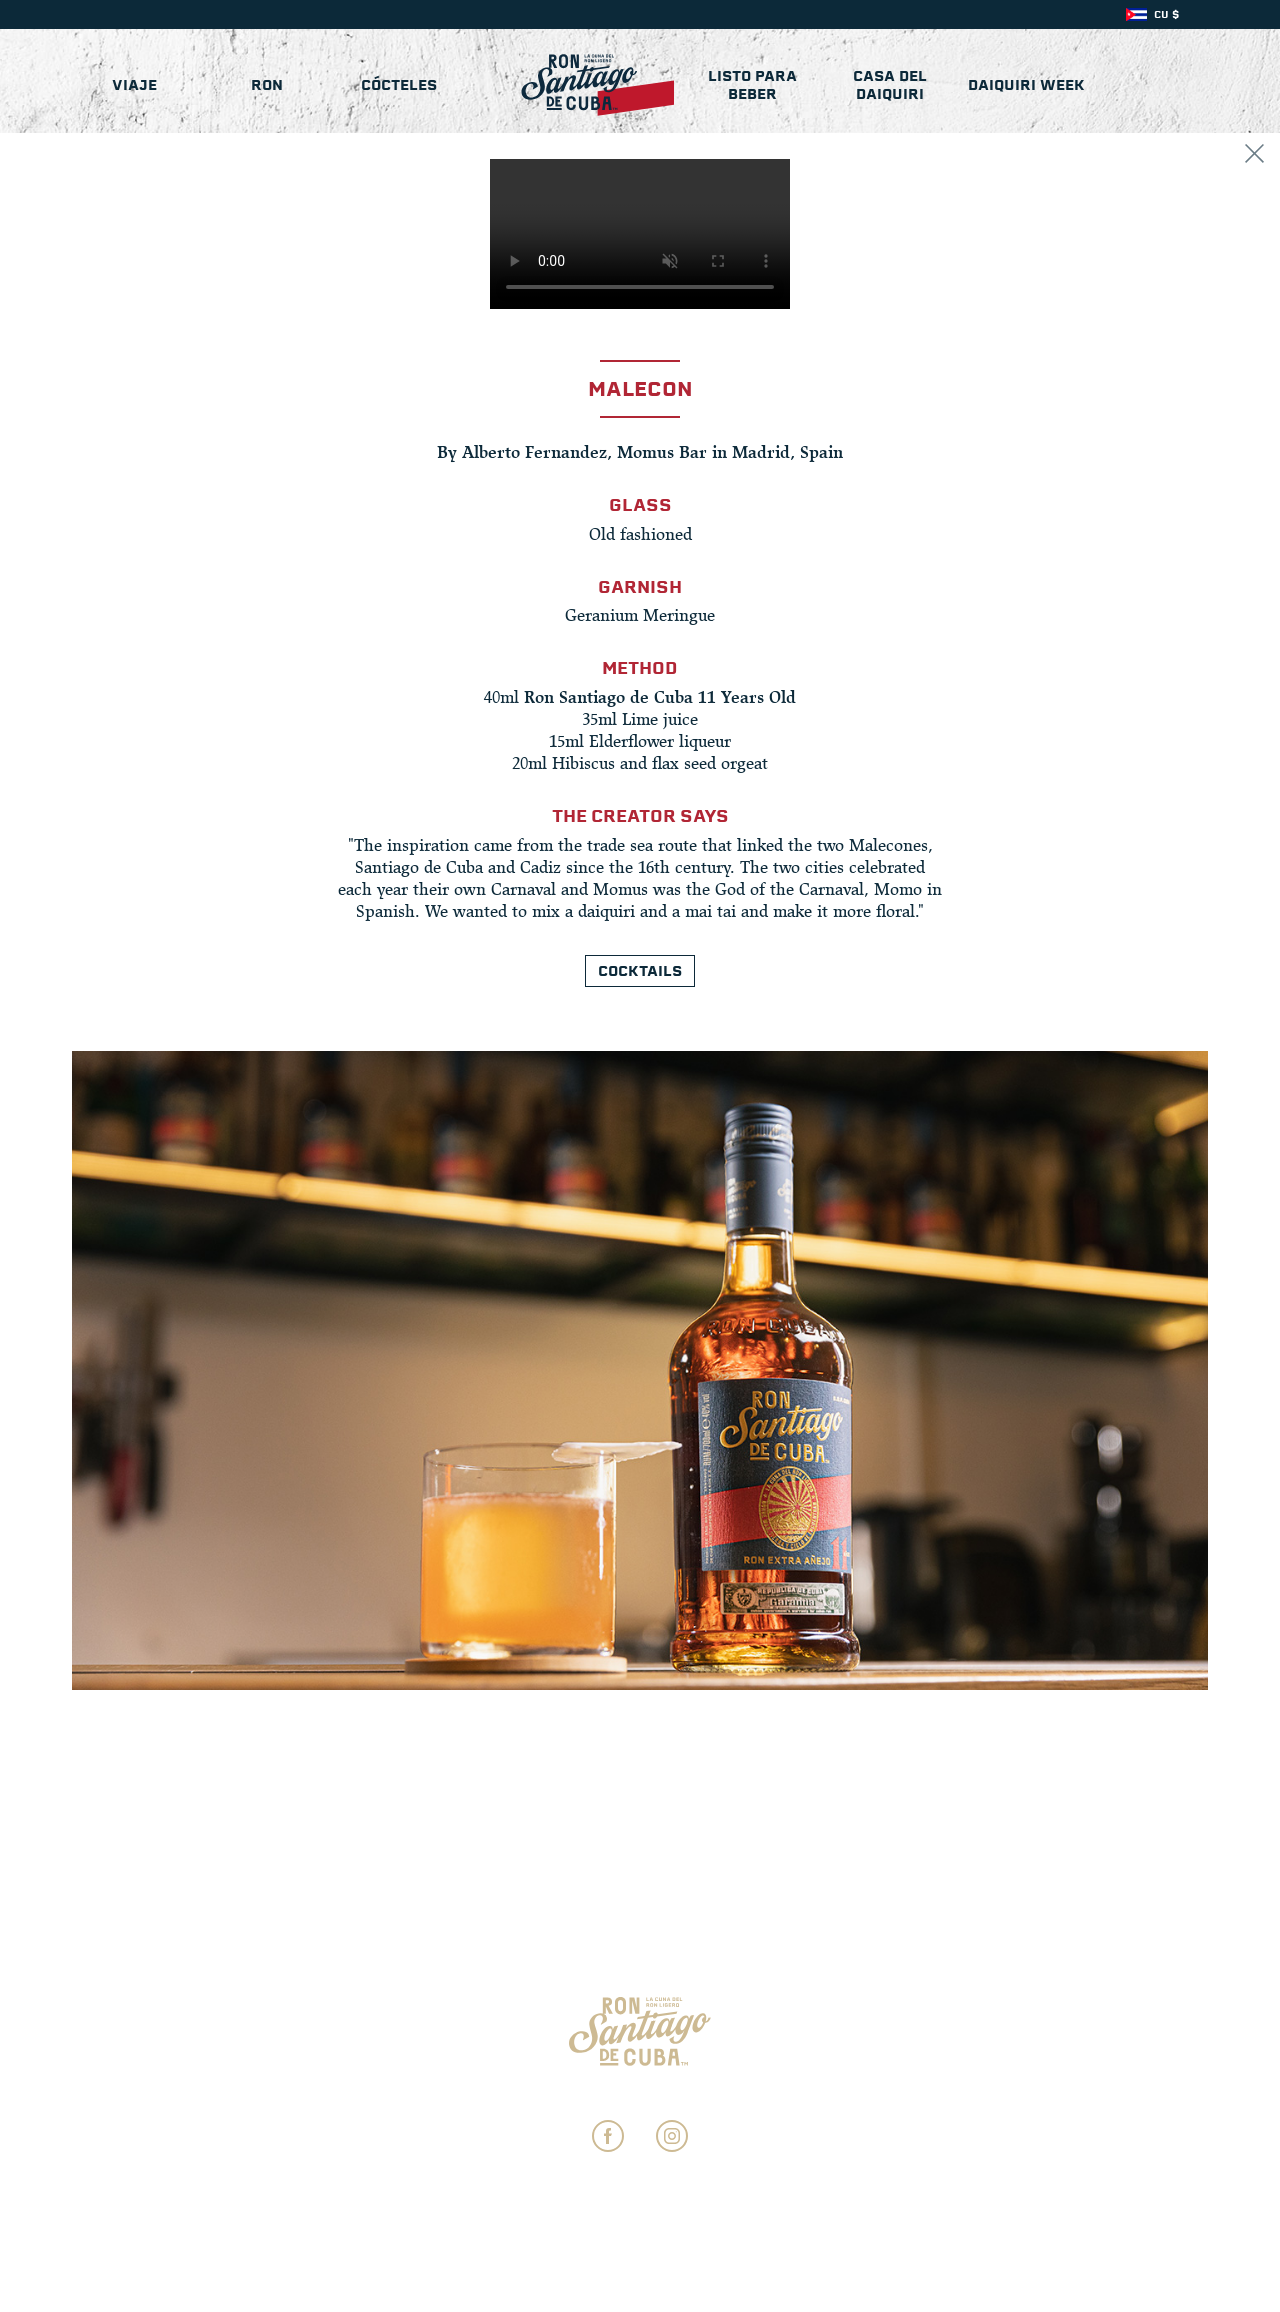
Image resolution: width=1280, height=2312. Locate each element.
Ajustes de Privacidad (640, 2093)
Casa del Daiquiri (890, 85)
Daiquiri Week (1026, 85)
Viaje (134, 85)
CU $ (1166, 14)
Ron (267, 85)
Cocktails (640, 971)
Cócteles (399, 85)
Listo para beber (752, 85)
